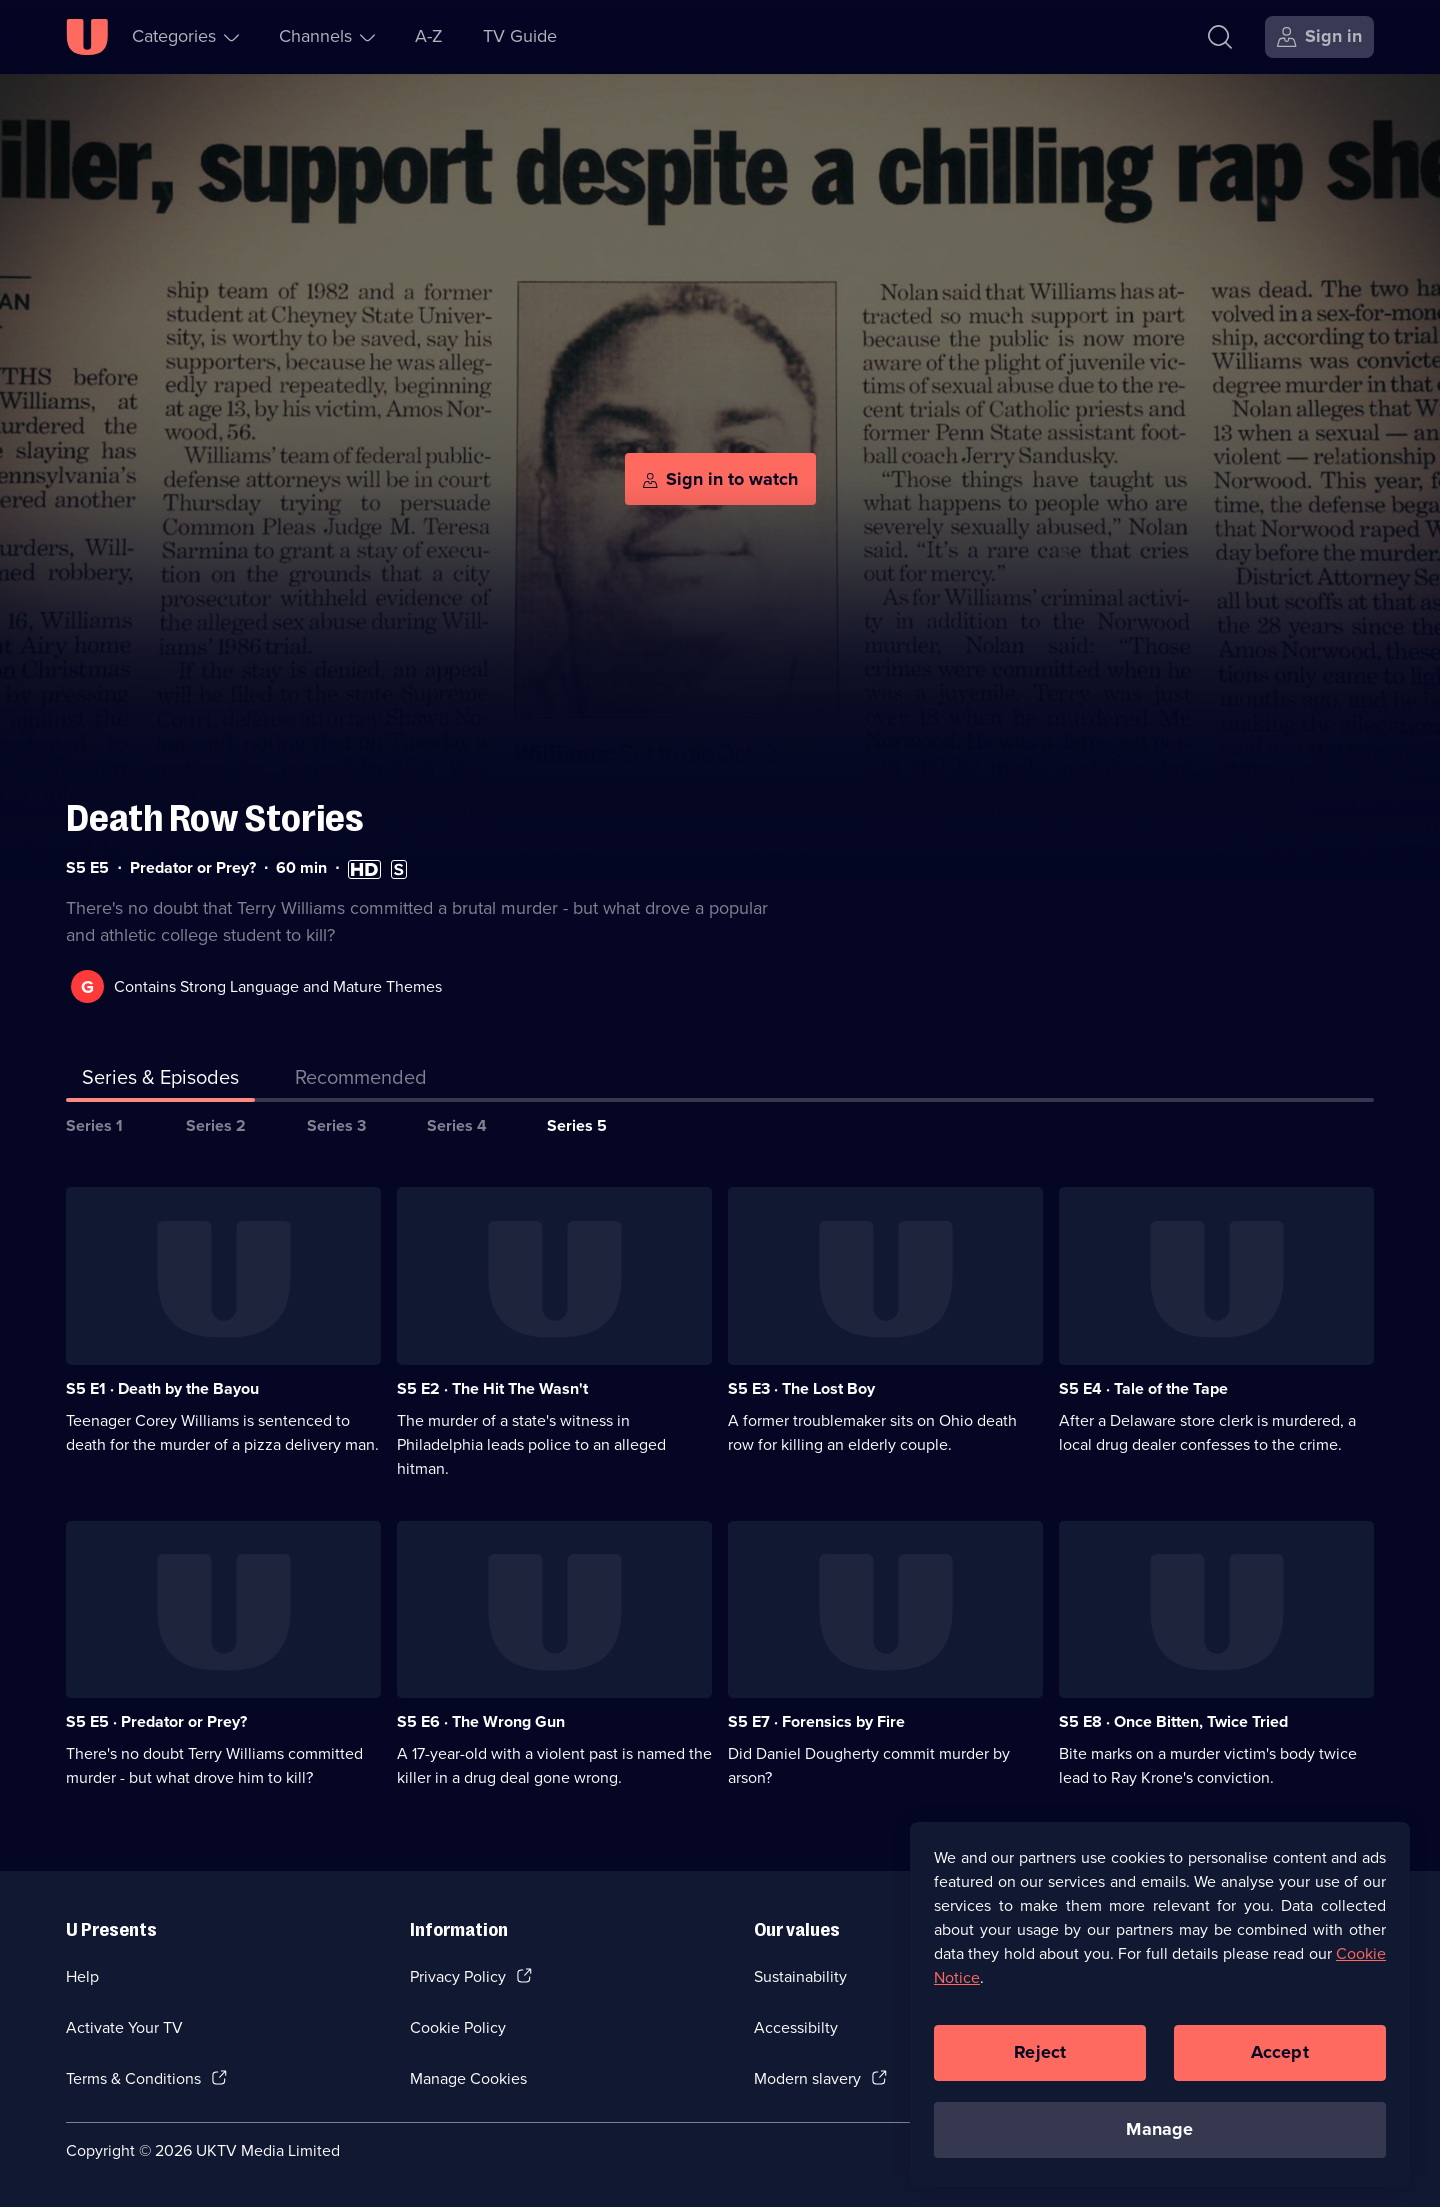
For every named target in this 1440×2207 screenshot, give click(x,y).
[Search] (1220, 37)
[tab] (361, 1081)
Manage (1159, 2129)
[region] (1160, 2004)
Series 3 (336, 1125)
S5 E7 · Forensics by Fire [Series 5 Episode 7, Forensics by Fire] (816, 1721)
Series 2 (216, 1125)
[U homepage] (87, 37)
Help (82, 1976)
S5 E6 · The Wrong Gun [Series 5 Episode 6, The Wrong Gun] (481, 1721)
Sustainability (800, 1976)
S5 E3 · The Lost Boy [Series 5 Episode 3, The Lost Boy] (801, 1388)
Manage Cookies (468, 2078)
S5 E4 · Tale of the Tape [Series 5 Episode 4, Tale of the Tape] (1143, 1388)
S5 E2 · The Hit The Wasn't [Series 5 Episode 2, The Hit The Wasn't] (492, 1388)
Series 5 (577, 1125)
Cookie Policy (458, 2027)
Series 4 (457, 1125)
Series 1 (94, 1125)
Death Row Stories (215, 818)
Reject (1040, 2052)
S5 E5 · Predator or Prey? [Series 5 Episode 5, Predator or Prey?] (156, 1721)
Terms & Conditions (133, 2078)
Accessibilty (796, 2027)
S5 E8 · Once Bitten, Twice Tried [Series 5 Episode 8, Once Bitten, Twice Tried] (1173, 1721)
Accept (1280, 2052)
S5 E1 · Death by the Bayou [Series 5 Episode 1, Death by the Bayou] (162, 1388)
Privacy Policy (458, 1976)
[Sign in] (1319, 37)
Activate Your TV (124, 2027)
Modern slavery (807, 2078)
